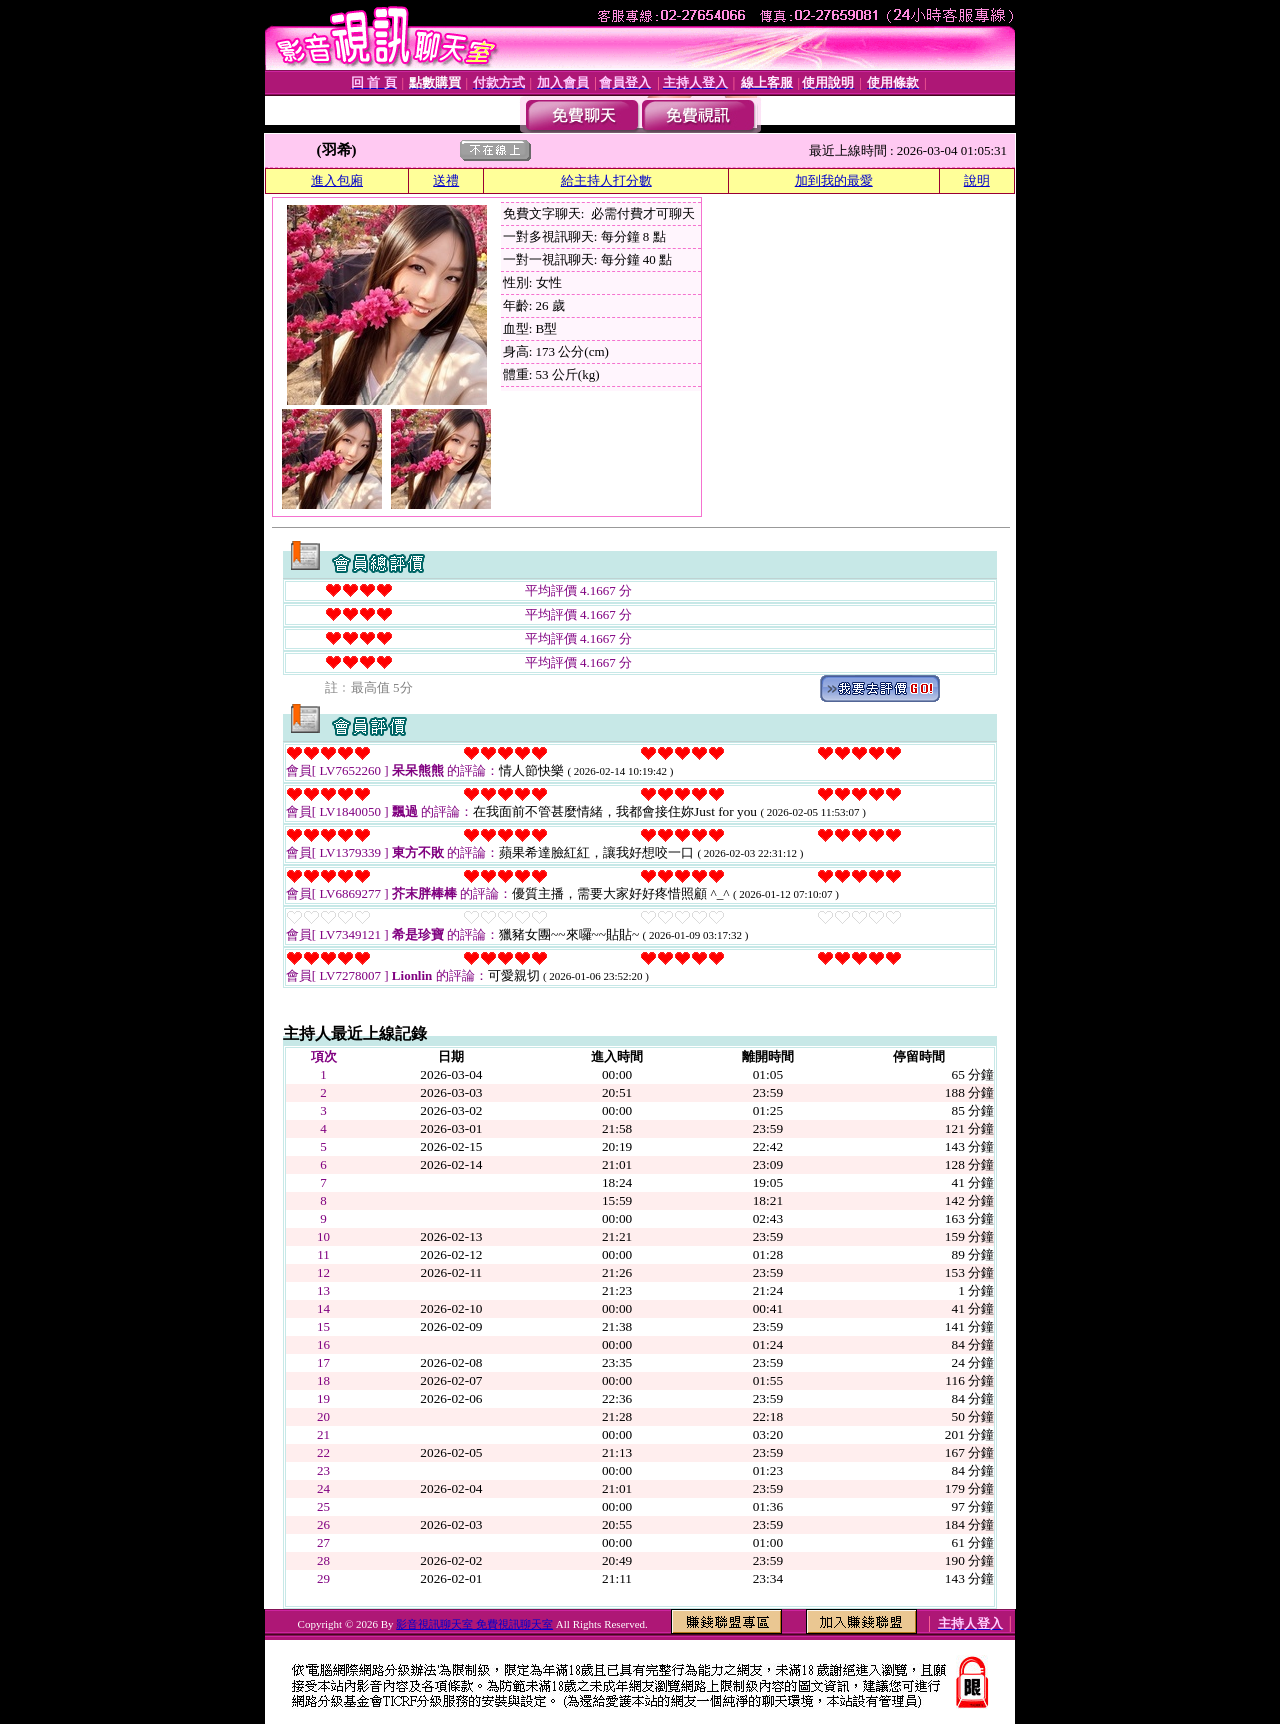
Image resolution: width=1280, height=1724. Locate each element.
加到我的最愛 (834, 180)
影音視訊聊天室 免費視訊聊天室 (474, 1624)
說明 (977, 180)
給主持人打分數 (606, 180)
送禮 (446, 180)
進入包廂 (337, 180)
